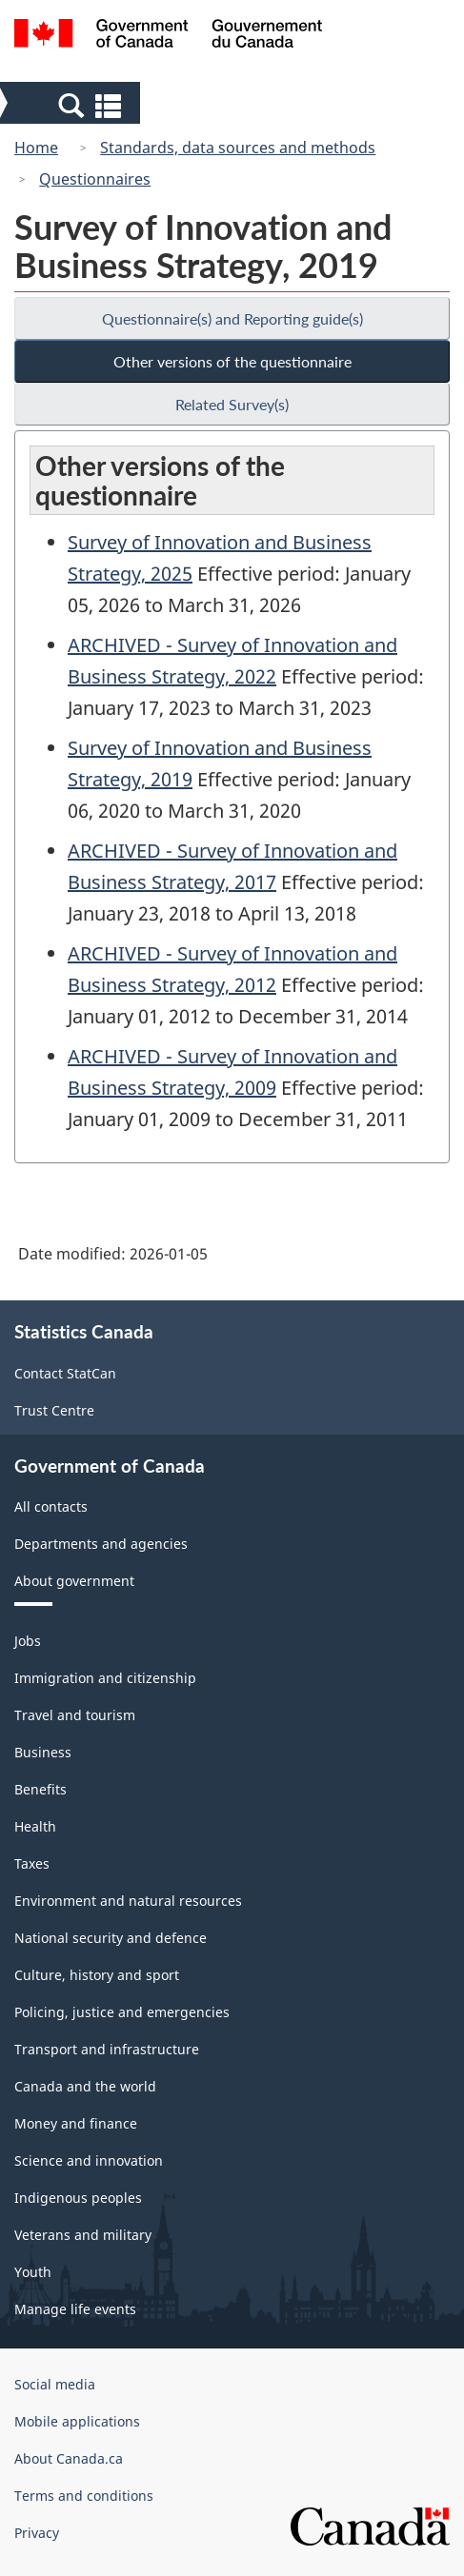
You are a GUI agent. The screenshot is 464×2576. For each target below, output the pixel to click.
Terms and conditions (83, 2496)
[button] (71, 105)
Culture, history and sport (96, 1975)
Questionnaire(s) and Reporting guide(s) (232, 318)
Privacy (36, 2533)
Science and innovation (88, 2160)
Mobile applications (77, 2421)
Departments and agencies (101, 1544)
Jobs (27, 1641)
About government (74, 1581)
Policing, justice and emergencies (122, 2012)
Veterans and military (82, 2235)
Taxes (32, 1863)
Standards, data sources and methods (237, 147)
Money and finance (75, 2123)
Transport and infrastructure (106, 2049)
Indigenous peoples (78, 2198)
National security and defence (110, 1938)
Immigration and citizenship (105, 1678)
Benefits (40, 1789)
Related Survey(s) (232, 404)
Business (42, 1752)
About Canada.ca (68, 2458)
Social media (54, 2384)
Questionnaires (95, 178)
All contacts (51, 1506)
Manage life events (75, 2309)
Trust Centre (54, 1410)
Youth (32, 2272)
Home (36, 147)
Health (35, 1826)
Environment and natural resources (128, 1901)
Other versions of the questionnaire (232, 361)
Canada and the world (85, 2086)
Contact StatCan (65, 1373)
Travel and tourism (74, 1715)
